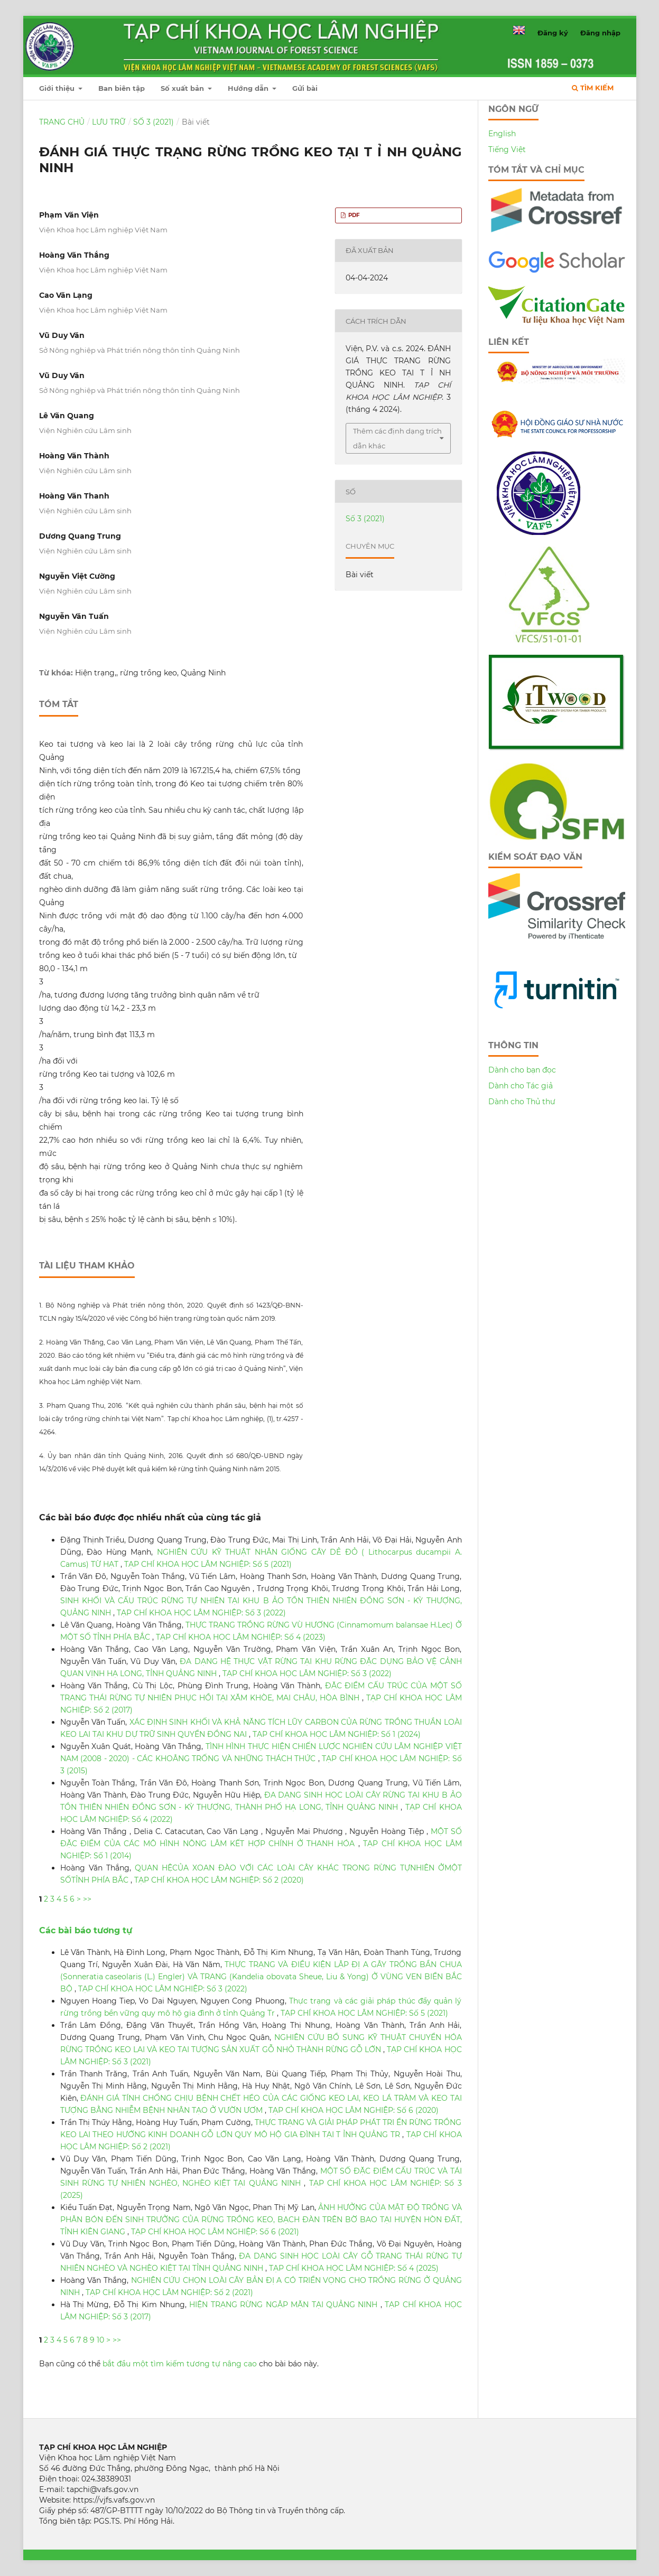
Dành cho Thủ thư (521, 1101)
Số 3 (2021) (153, 122)
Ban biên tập (121, 88)
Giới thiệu (58, 88)
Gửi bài (305, 88)
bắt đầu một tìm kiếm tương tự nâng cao (180, 2363)
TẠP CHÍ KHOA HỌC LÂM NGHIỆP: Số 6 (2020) (353, 2110)
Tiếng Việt (507, 149)
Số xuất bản (183, 88)
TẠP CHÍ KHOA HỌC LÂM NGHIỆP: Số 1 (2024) (337, 1734)
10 (100, 2340)
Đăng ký (552, 33)
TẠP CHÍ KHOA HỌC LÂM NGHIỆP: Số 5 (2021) (208, 1564)
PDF (353, 215)
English (502, 133)
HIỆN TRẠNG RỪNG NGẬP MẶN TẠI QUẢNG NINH (284, 2304)
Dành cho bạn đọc (522, 1070)
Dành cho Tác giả (520, 1085)
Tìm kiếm (593, 87)
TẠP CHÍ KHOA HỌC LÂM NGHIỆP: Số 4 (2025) (354, 2268)
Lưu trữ (108, 122)
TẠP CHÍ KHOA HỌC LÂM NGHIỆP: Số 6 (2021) (215, 2231)
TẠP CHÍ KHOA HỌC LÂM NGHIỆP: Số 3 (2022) (201, 1613)
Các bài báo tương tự (85, 1930)
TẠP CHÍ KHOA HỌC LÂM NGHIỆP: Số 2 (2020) (219, 1880)
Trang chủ (62, 122)
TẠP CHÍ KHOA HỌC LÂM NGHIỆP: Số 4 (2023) (241, 1637)
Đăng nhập (600, 33)
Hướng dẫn (249, 88)
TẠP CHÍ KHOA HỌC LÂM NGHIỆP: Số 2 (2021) (169, 2292)
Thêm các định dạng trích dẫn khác (397, 438)
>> (87, 1899)
